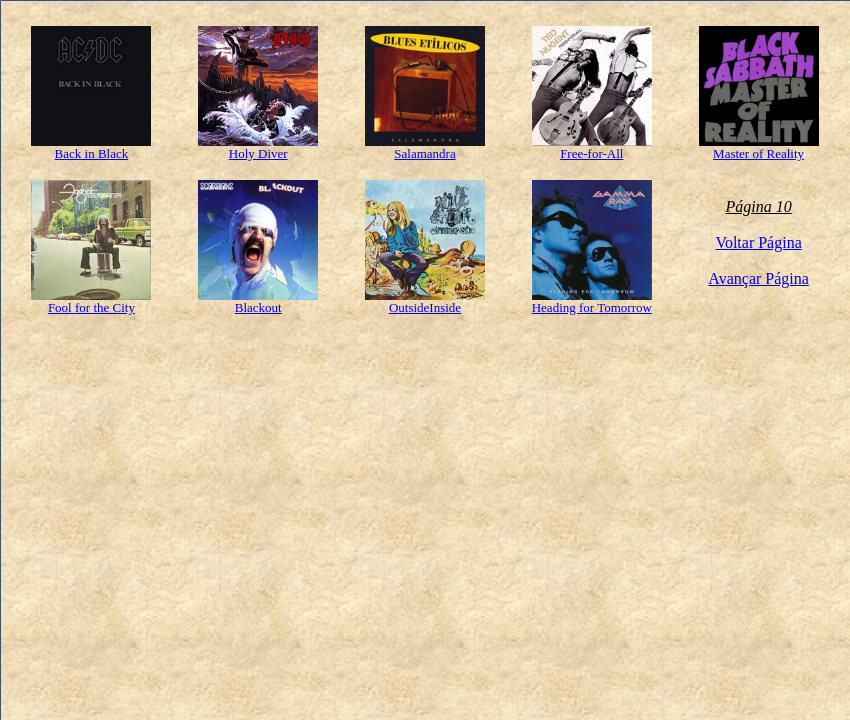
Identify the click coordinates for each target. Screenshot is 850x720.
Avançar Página (758, 278)
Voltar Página (758, 242)
